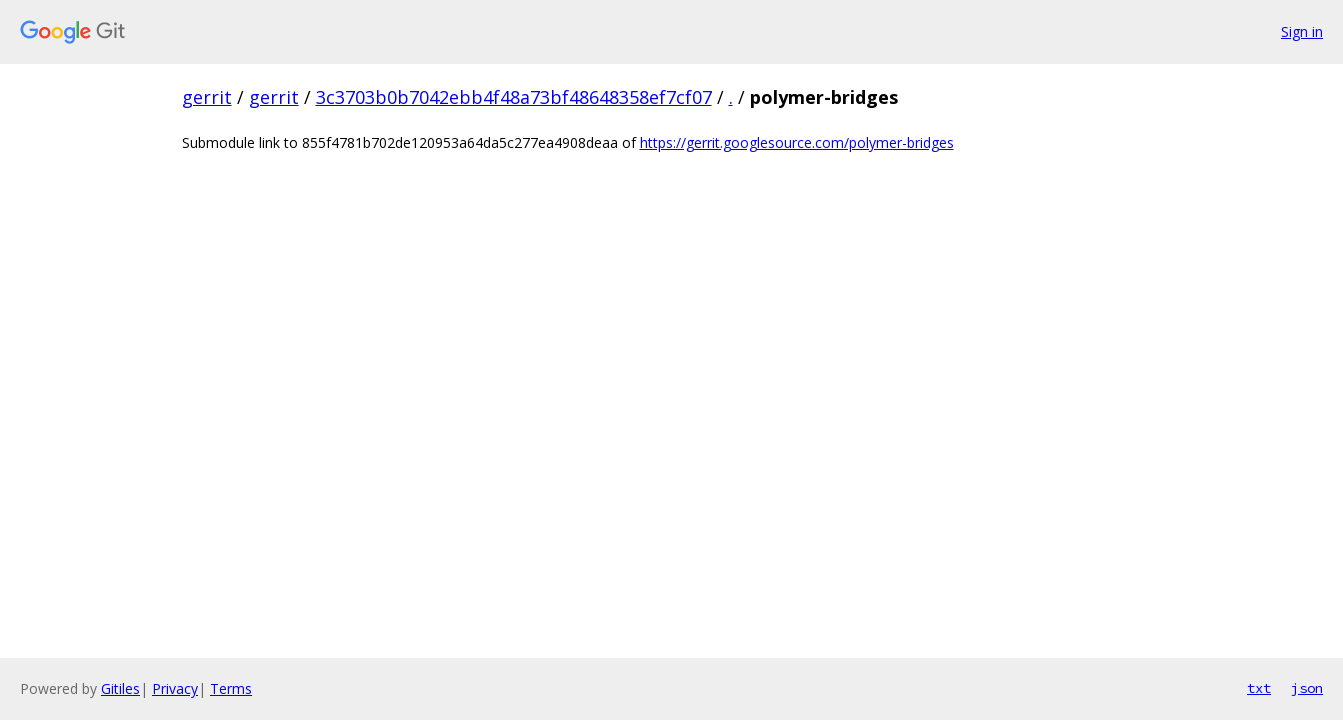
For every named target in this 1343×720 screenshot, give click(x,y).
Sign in (1302, 31)
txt (1259, 688)
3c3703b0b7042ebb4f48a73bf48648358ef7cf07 (514, 97)
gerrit (207, 97)
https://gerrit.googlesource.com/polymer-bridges (797, 142)
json (1307, 688)
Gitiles (120, 688)
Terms (231, 688)
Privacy (175, 688)
